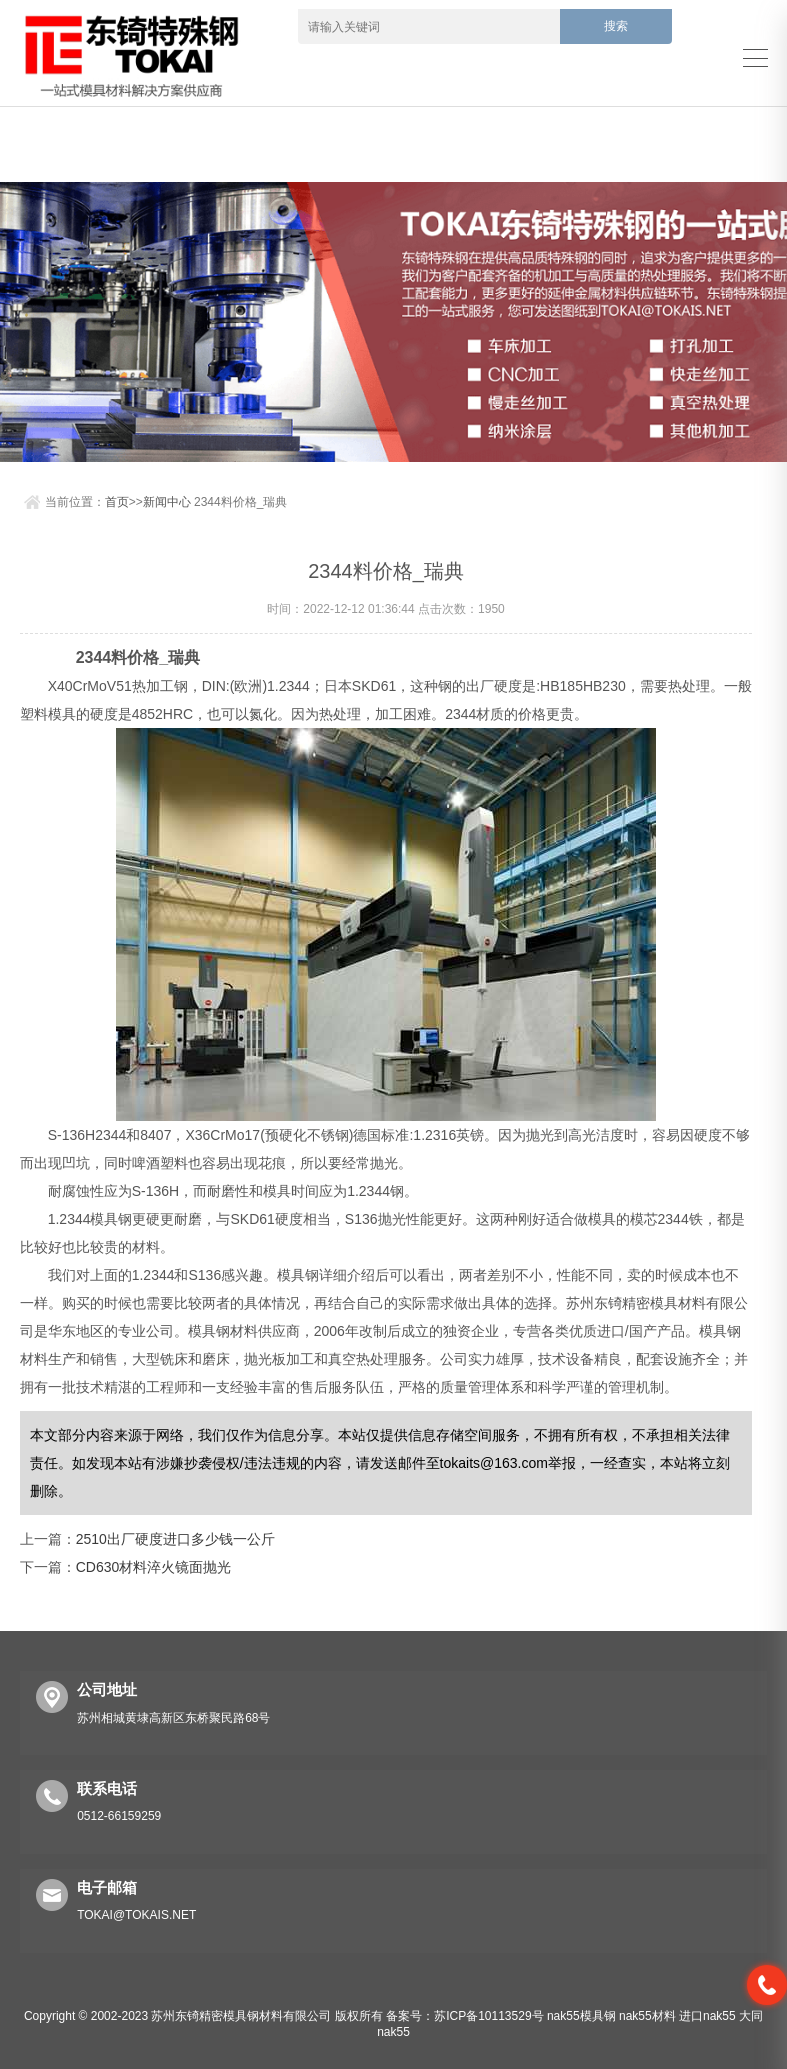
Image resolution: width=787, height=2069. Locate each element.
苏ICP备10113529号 (488, 2016)
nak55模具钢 (581, 2016)
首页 (117, 502)
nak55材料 (647, 2016)
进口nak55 (707, 2016)
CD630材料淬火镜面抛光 (154, 1567)
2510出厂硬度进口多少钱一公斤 (175, 1539)
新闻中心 (167, 502)
